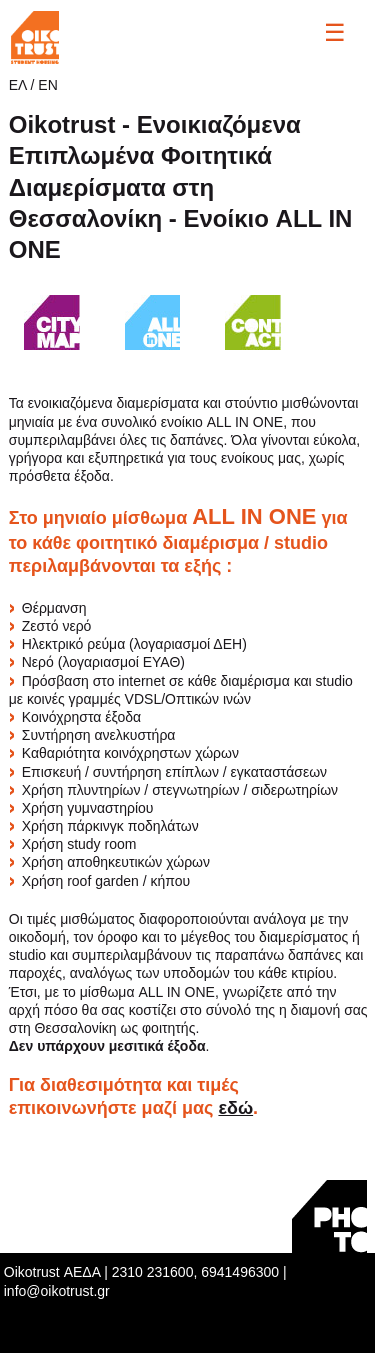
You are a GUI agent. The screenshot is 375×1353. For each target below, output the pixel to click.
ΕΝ (47, 85)
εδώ (235, 1108)
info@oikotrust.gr (57, 1291)
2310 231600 (153, 1272)
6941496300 (240, 1272)
